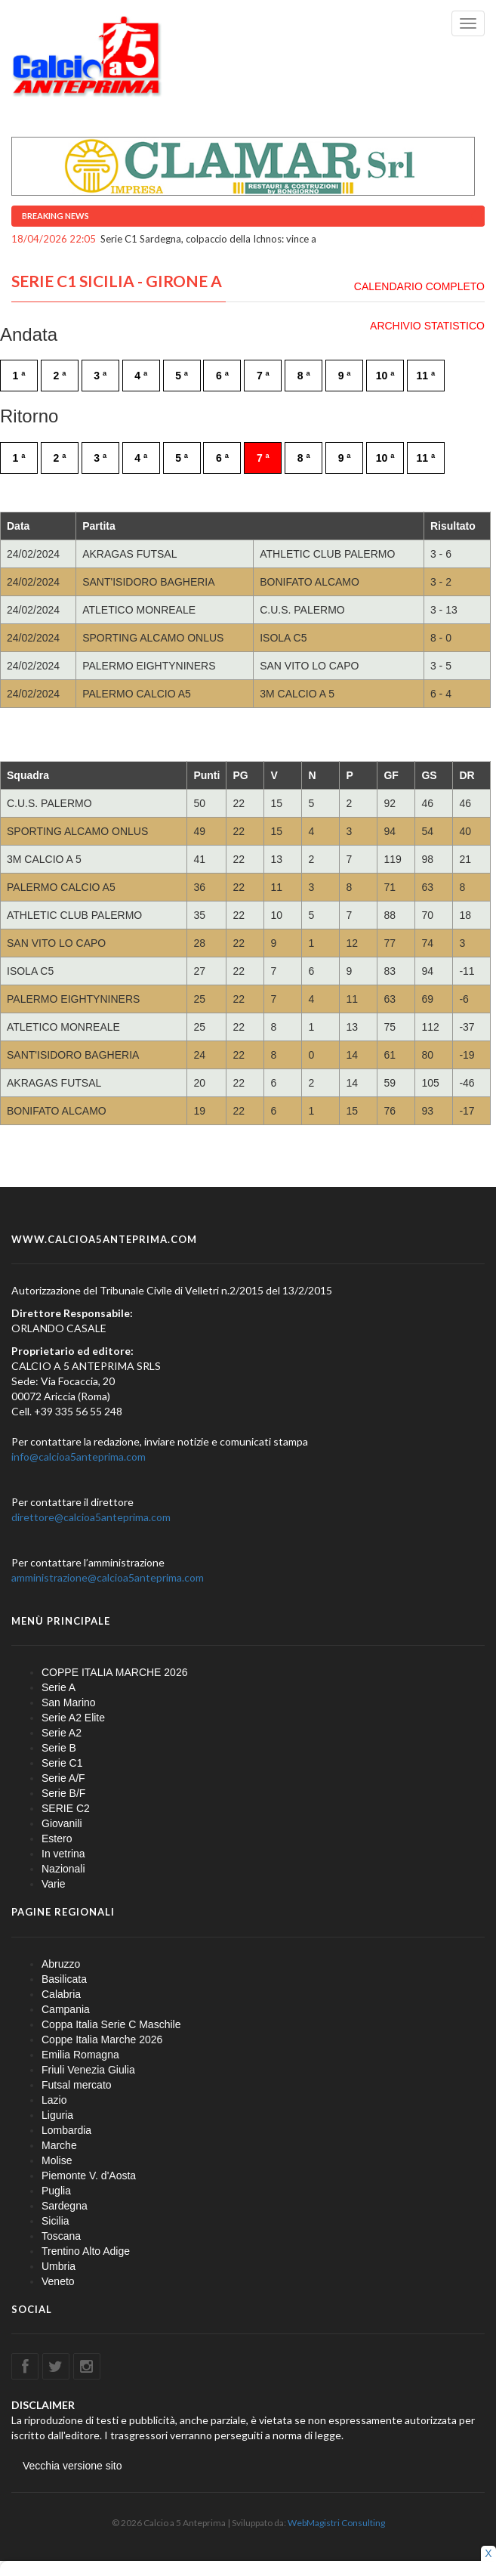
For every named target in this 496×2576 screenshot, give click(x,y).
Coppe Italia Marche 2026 (102, 2039)
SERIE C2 (66, 1808)
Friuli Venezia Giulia (88, 2070)
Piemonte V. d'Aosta (89, 2175)
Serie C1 (62, 1763)
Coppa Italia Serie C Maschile (111, 2024)
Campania (66, 2009)
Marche (59, 2145)
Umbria (58, 2266)
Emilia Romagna (80, 2055)
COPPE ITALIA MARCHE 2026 (114, 1672)
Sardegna (65, 2206)
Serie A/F (63, 1778)
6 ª (222, 376)
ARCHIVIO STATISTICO (427, 326)
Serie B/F (63, 1793)
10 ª (385, 376)
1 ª (19, 376)
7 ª (263, 376)
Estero (57, 1838)
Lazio (54, 2100)
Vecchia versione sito (72, 2466)
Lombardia (66, 2130)
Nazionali (63, 1869)
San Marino (69, 1702)
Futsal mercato (77, 2085)
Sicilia (55, 2221)
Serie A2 (62, 1733)
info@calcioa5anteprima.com (78, 1456)
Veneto (58, 2281)
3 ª (100, 376)
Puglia (56, 2191)
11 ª (426, 376)
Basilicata (64, 1979)
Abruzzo (61, 1964)
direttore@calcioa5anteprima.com (91, 1517)
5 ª (181, 376)
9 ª (344, 376)
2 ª (59, 376)
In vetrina (63, 1854)
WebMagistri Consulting (336, 2522)
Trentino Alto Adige (86, 2251)
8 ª (303, 376)
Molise (57, 2160)
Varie (54, 1884)
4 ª (140, 376)
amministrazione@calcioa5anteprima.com (107, 1577)
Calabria (61, 1994)
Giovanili (62, 1823)
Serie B (59, 1748)
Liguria (57, 2115)
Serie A (58, 1687)
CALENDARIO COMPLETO (419, 286)
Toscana (61, 2236)
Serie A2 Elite (73, 1718)
